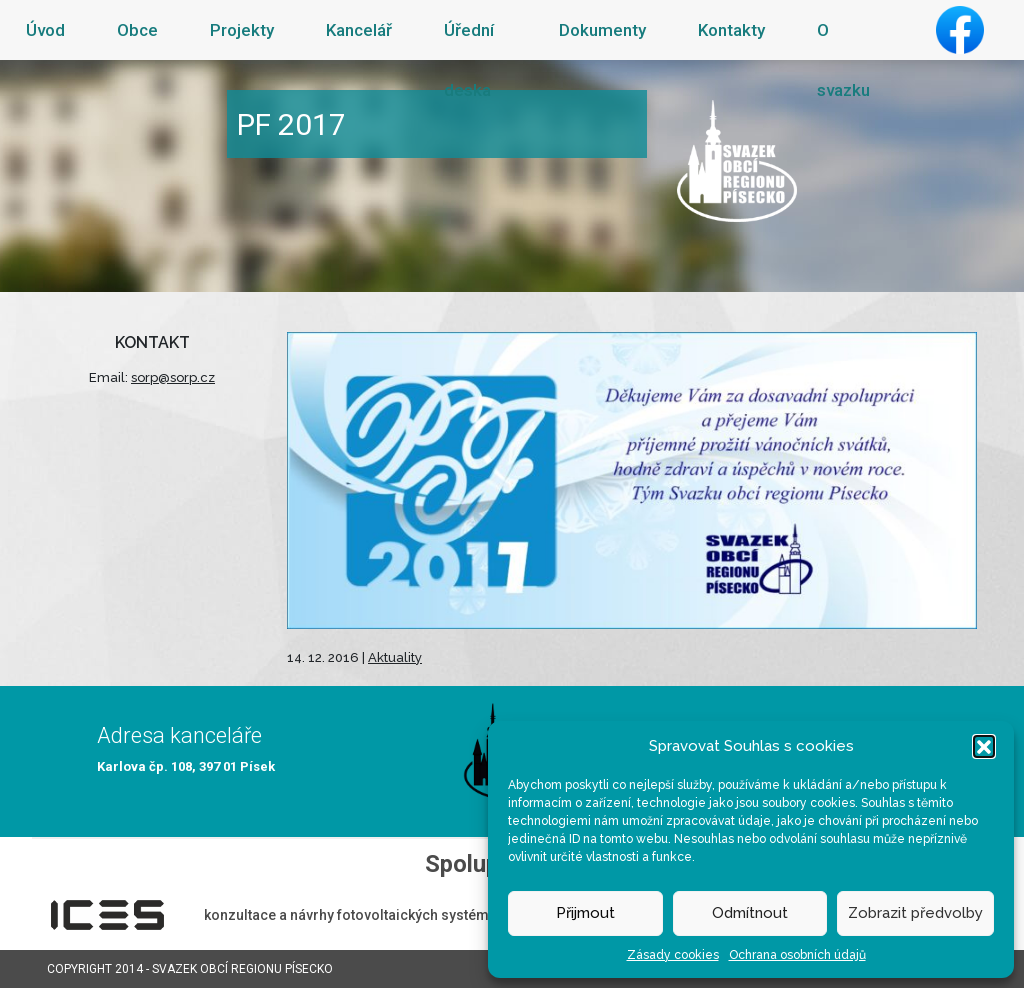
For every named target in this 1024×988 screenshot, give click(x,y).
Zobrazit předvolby (915, 913)
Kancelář (359, 30)
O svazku (843, 60)
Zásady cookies (673, 955)
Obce (137, 30)
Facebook (960, 30)
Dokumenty (602, 30)
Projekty (242, 30)
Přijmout (585, 913)
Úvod (45, 30)
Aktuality (395, 657)
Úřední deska (469, 60)
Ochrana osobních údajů (797, 955)
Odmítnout (750, 913)
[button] (984, 746)
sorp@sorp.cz (173, 377)
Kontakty (731, 30)
